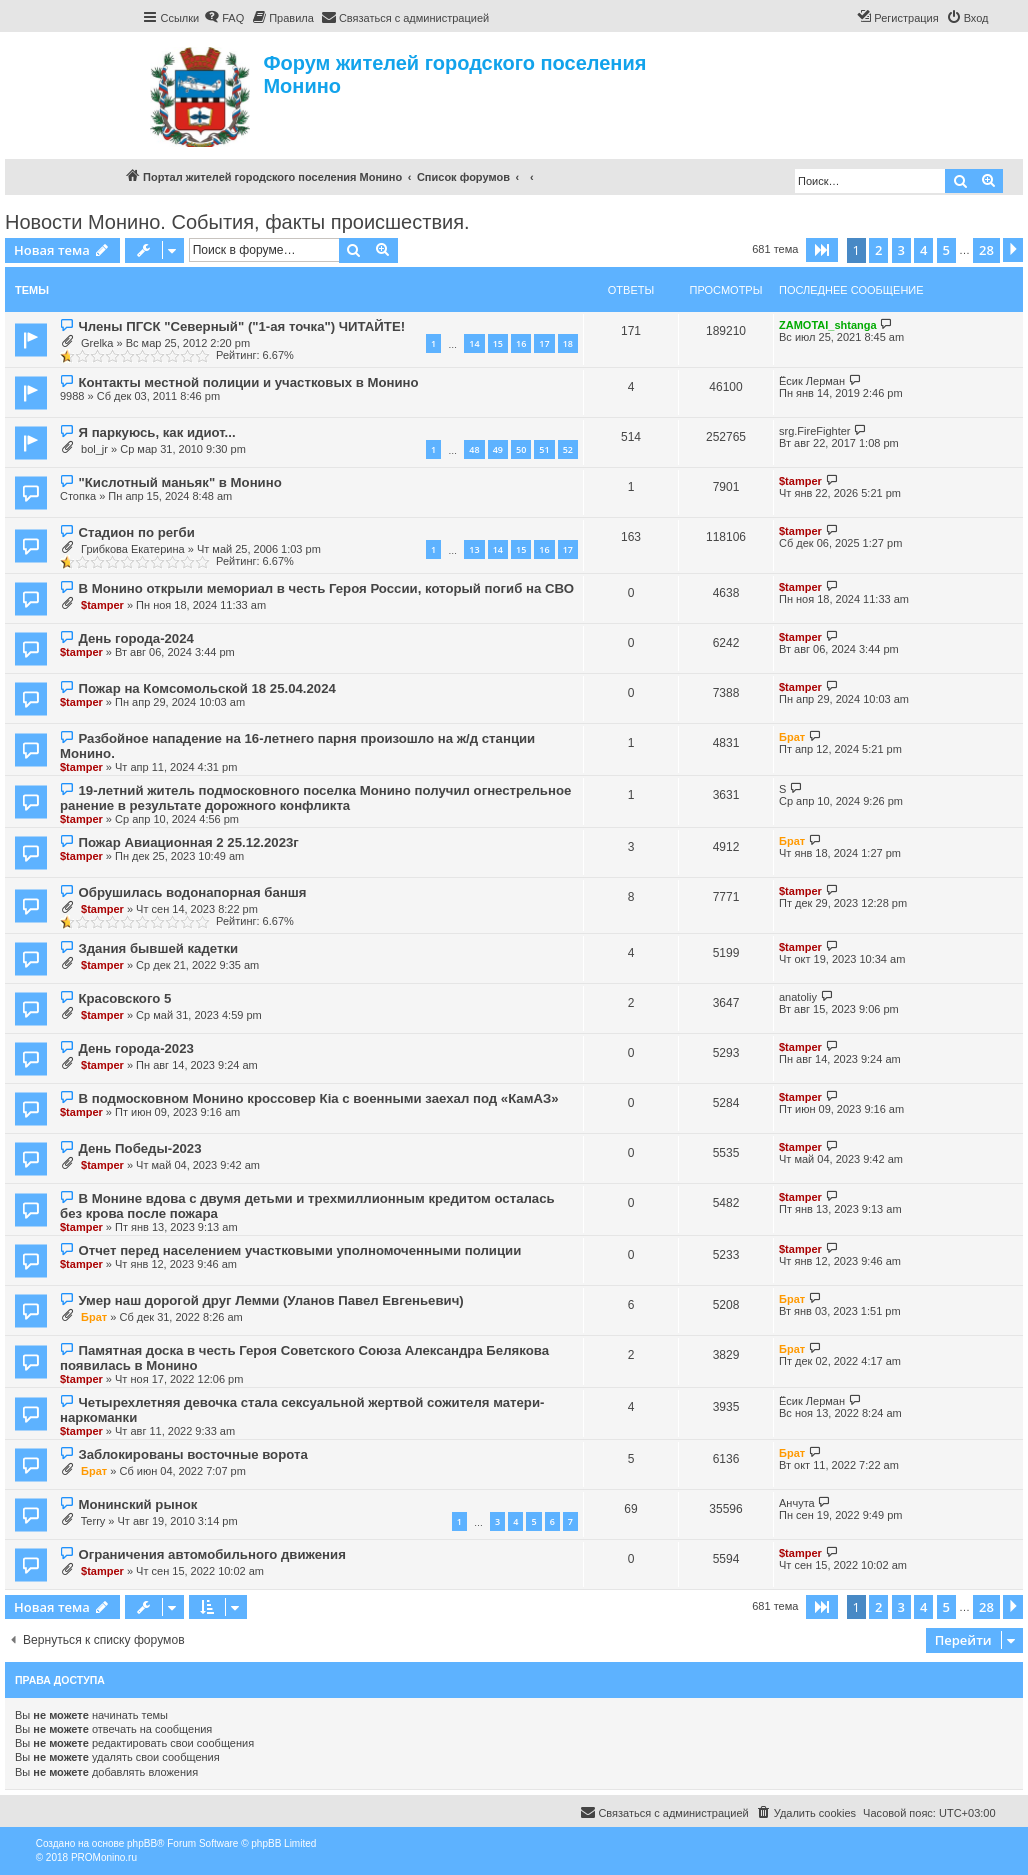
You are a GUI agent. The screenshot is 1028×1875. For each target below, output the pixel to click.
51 (544, 449)
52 (568, 449)
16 (521, 343)
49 (498, 449)
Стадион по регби (136, 532)
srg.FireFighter (815, 431)
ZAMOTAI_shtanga (828, 325)
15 (498, 343)
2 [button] (878, 250)
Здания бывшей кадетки (158, 948)
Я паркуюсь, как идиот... (156, 432)
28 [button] (986, 250)
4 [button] (923, 250)
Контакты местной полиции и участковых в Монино (248, 382)
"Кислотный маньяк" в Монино (179, 482)
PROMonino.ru (104, 1857)
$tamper (800, 481)
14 (474, 343)
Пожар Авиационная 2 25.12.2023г (188, 842)
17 (544, 343)
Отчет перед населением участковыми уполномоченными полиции (299, 1250)
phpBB (142, 1843)
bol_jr (94, 449)
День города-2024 (135, 638)
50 (521, 449)
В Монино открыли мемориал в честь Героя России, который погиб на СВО (325, 588)
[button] (822, 250)
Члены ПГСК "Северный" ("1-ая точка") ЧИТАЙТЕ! (241, 326)
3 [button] (901, 250)
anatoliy (798, 997)
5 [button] (946, 250)
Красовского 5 (124, 998)
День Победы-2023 (139, 1148)
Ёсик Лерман (812, 381)
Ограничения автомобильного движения (211, 1554)
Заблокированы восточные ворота (192, 1454)
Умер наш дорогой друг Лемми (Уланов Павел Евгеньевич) (270, 1300)
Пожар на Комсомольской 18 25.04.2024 (206, 688)
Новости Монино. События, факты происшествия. (237, 222)
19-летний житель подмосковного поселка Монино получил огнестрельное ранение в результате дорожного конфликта (315, 798)
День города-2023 (135, 1048)
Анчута (797, 1503)
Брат (792, 737)
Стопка (78, 496)
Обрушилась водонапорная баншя (192, 892)
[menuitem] (224, 18)
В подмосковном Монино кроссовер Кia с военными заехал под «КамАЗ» (318, 1098)
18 (568, 343)
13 (474, 549)
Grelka (97, 343)
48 (474, 449)
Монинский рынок (137, 1504)
